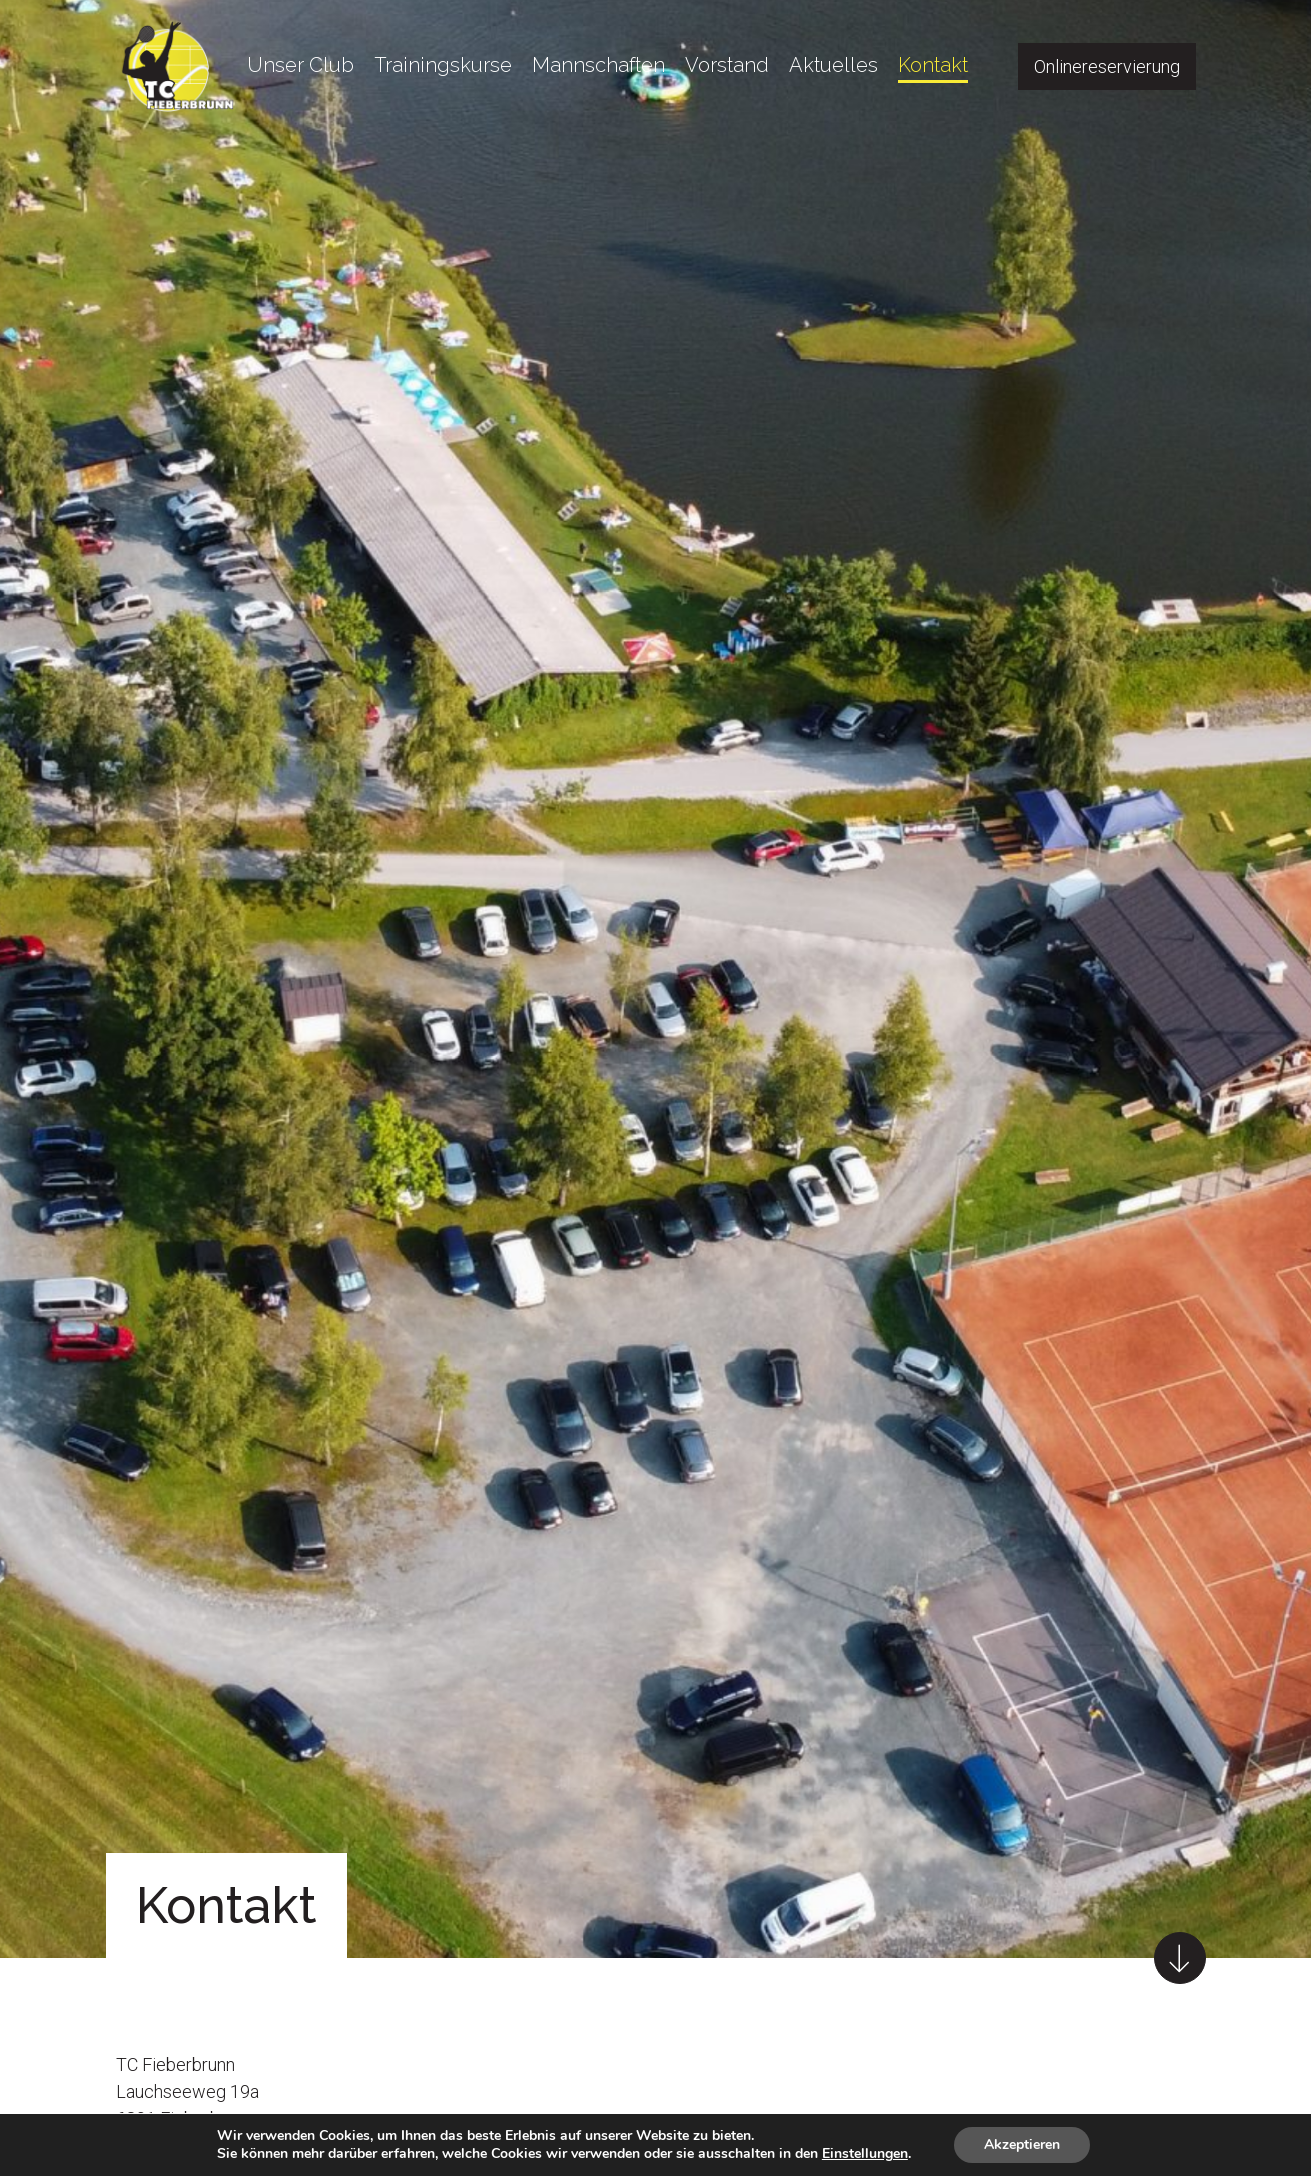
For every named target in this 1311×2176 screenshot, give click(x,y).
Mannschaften (598, 65)
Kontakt (933, 65)
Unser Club (300, 65)
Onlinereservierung (1107, 66)
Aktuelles (833, 65)
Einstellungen (865, 2154)
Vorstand (727, 65)
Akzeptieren (1022, 2144)
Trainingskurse (443, 65)
